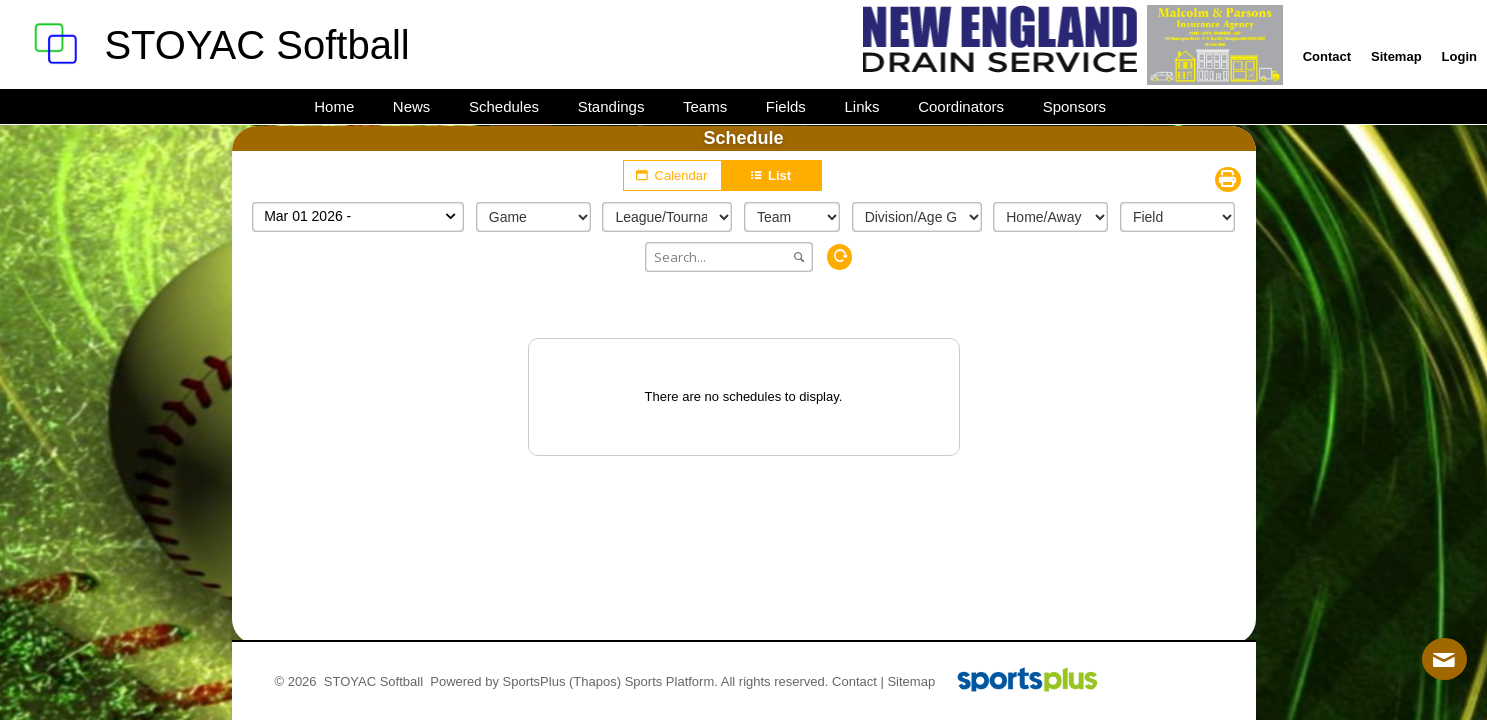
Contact (854, 681)
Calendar (672, 175)
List (772, 175)
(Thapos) (595, 681)
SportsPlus (534, 681)
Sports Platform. (671, 681)
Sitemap (911, 681)
